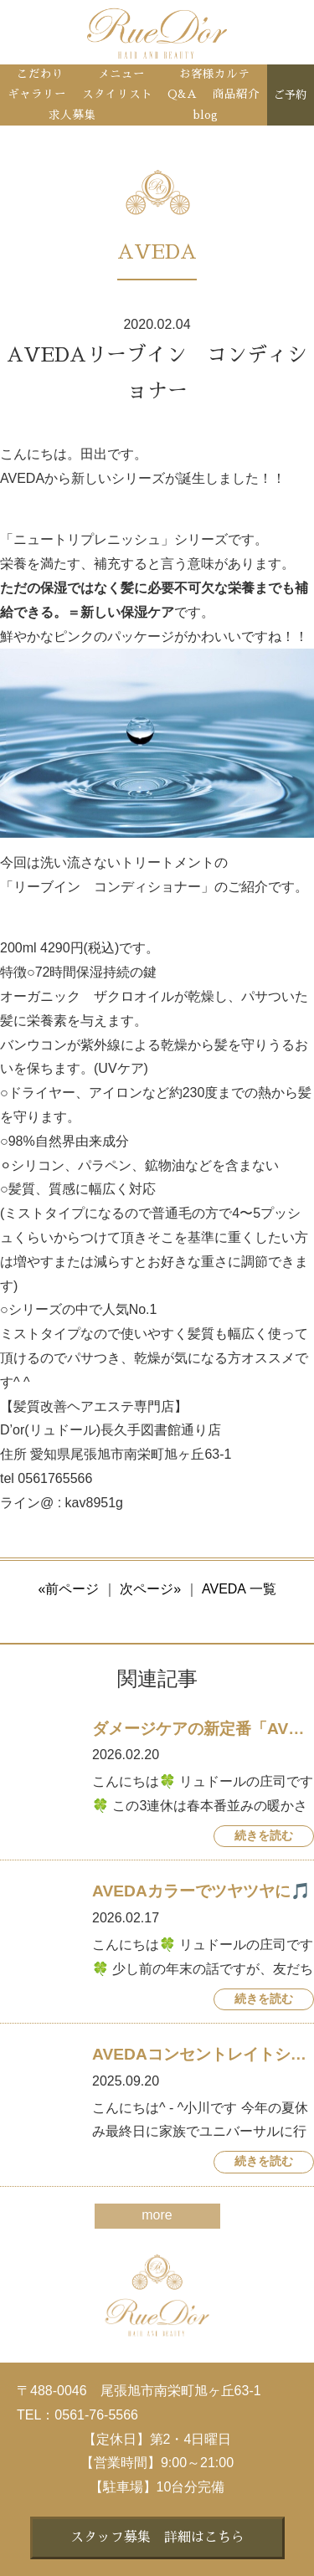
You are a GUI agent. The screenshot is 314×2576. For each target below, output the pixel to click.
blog (205, 115)
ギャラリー (37, 94)
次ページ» (150, 1589)
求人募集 (72, 115)
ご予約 (290, 95)
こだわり (40, 74)
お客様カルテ (214, 74)
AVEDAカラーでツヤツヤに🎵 (201, 1891)
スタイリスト (117, 94)
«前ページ (68, 1589)
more (157, 2215)
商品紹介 (236, 94)
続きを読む (263, 1835)
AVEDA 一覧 (239, 1589)
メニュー (121, 74)
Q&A (182, 94)
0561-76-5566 (96, 2415)
